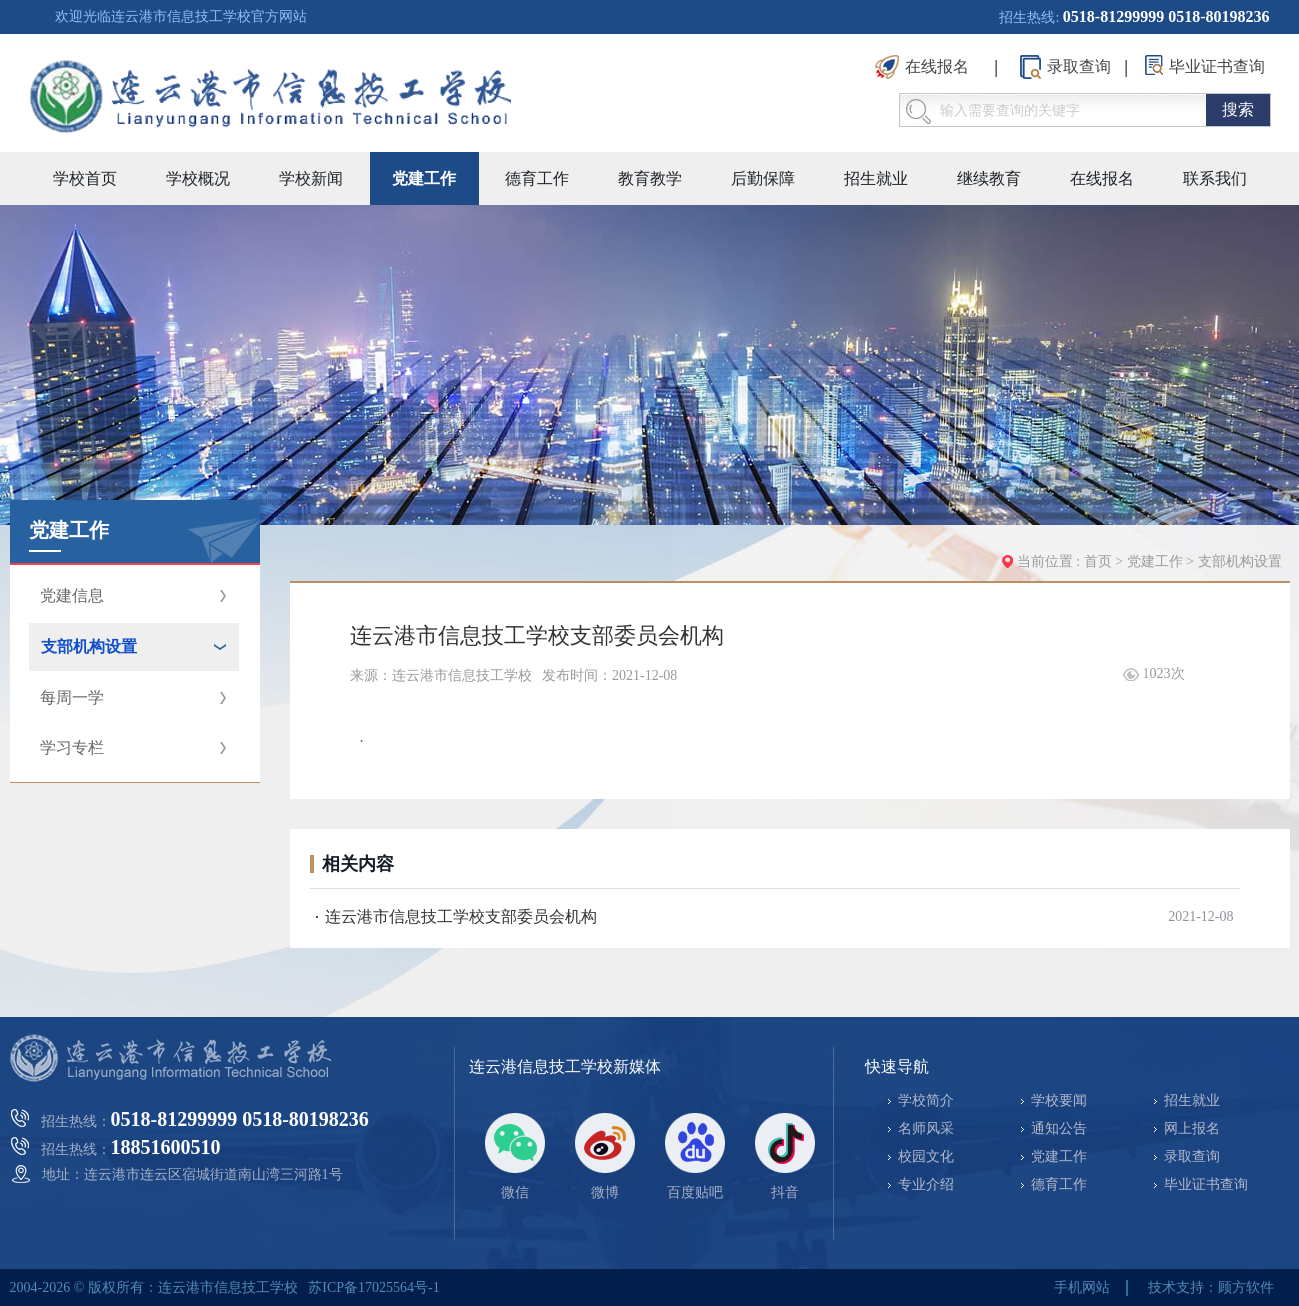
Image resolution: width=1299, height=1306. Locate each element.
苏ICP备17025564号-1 (373, 1287)
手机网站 (1082, 1287)
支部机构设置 (1240, 561)
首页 (1098, 561)
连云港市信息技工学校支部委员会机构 (461, 916)
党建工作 (1157, 561)
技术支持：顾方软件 (1211, 1287)
